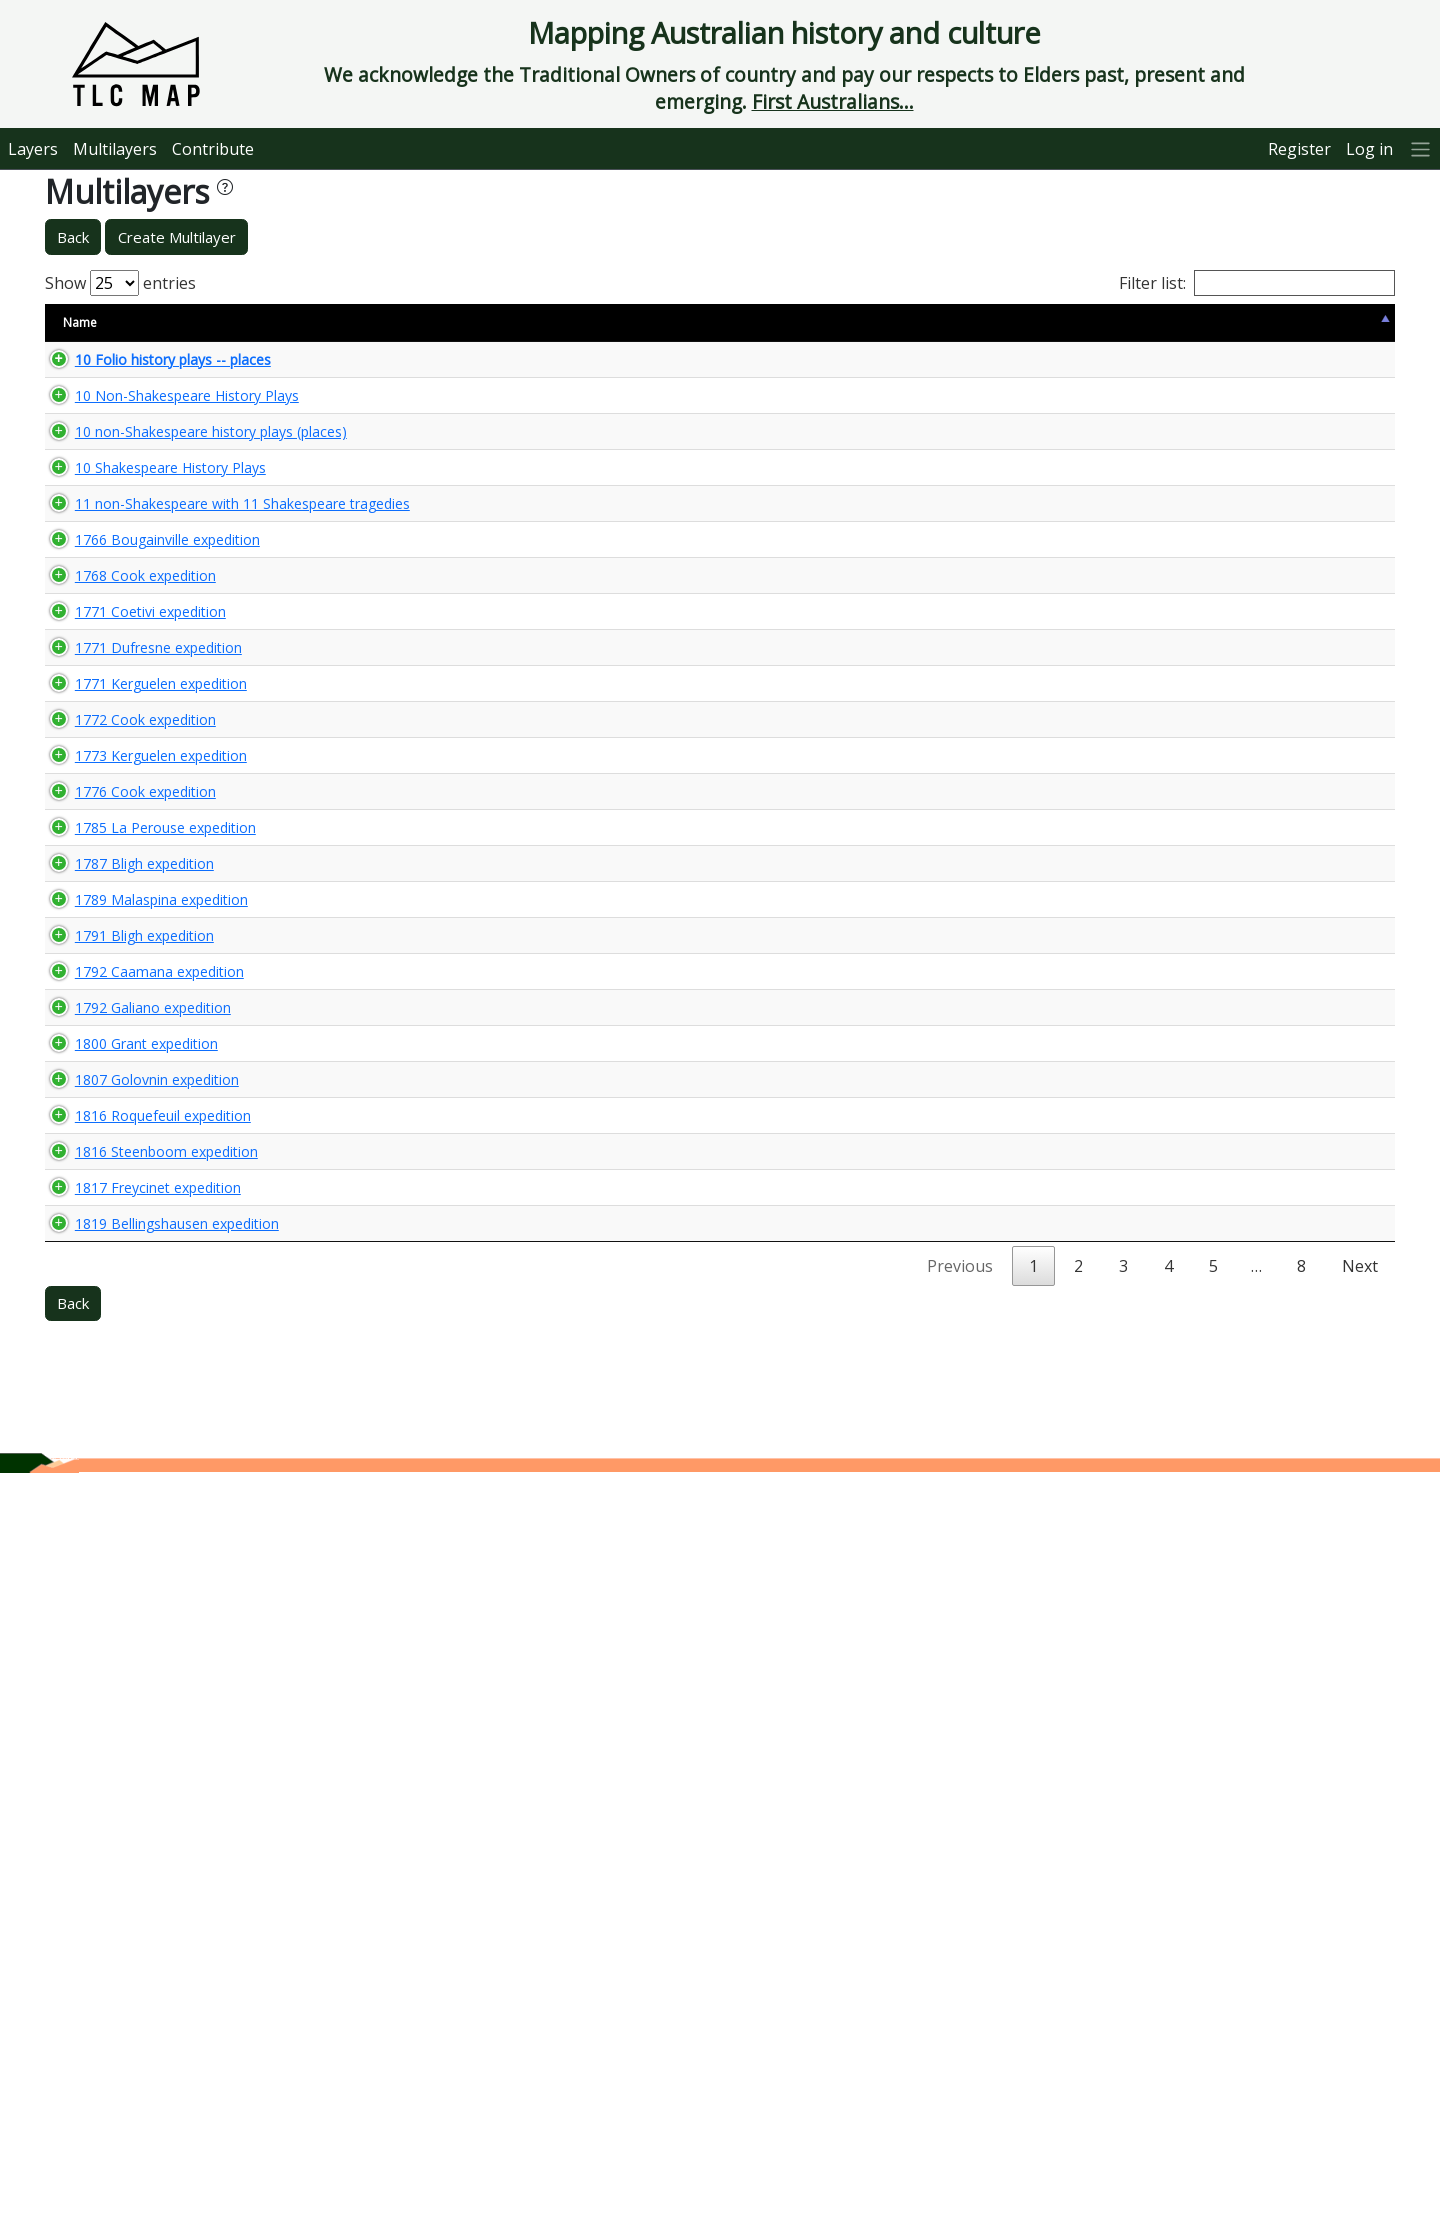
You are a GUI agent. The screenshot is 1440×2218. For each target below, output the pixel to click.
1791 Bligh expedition (124, 1438)
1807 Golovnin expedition (137, 1669)
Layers (33, 149)
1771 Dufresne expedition (138, 876)
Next (1360, 2011)
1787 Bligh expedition (124, 1312)
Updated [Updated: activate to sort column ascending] (1176, 322)
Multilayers (115, 149)
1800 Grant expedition (126, 1596)
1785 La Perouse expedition (145, 1239)
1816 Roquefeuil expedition (143, 1742)
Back (73, 237)
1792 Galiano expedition (133, 1543)
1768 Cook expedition (125, 751)
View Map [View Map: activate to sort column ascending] (1272, 322)
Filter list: (1257, 283)
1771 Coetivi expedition (130, 823)
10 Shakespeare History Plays (150, 530)
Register (1299, 149)
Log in (1369, 149)
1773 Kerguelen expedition (141, 1075)
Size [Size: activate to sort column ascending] (314, 322)
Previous (960, 2011)
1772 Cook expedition (125, 1002)
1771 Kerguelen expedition (141, 929)
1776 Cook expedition (125, 1157)
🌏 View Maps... (1304, 367)
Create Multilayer (177, 237)
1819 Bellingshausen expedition (157, 1930)
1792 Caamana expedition (139, 1491)
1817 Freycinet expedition (138, 1847)
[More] (1421, 148)
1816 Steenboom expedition (146, 1795)
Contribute (213, 149)
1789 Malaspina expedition (141, 1385)
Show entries (120, 283)
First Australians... (833, 101)
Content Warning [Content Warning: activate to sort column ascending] (408, 322)
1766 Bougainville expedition (147, 658)
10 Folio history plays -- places (153, 367)
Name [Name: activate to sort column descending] (80, 322)
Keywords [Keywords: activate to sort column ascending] (795, 322)
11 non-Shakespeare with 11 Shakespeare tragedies (147, 584)
